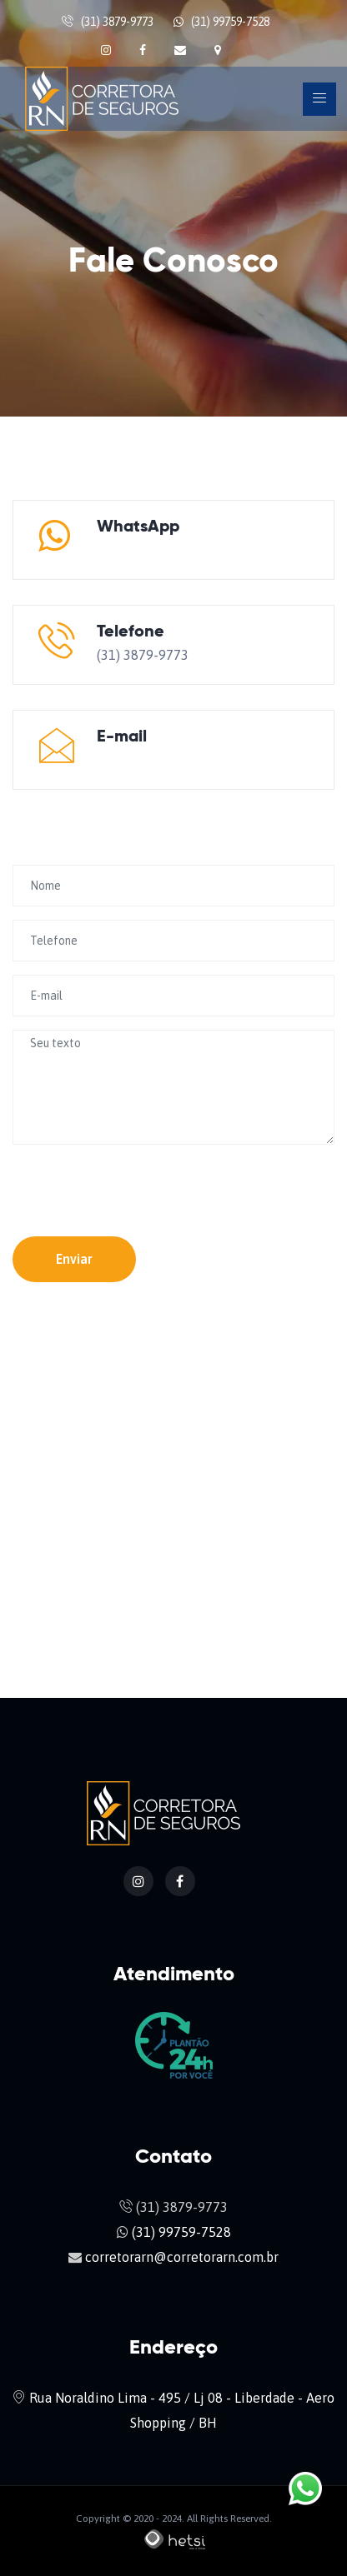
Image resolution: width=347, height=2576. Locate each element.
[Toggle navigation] (319, 99)
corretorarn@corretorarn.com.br (193, 759)
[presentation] (110, 1183)
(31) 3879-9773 (117, 21)
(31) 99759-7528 (230, 21)
